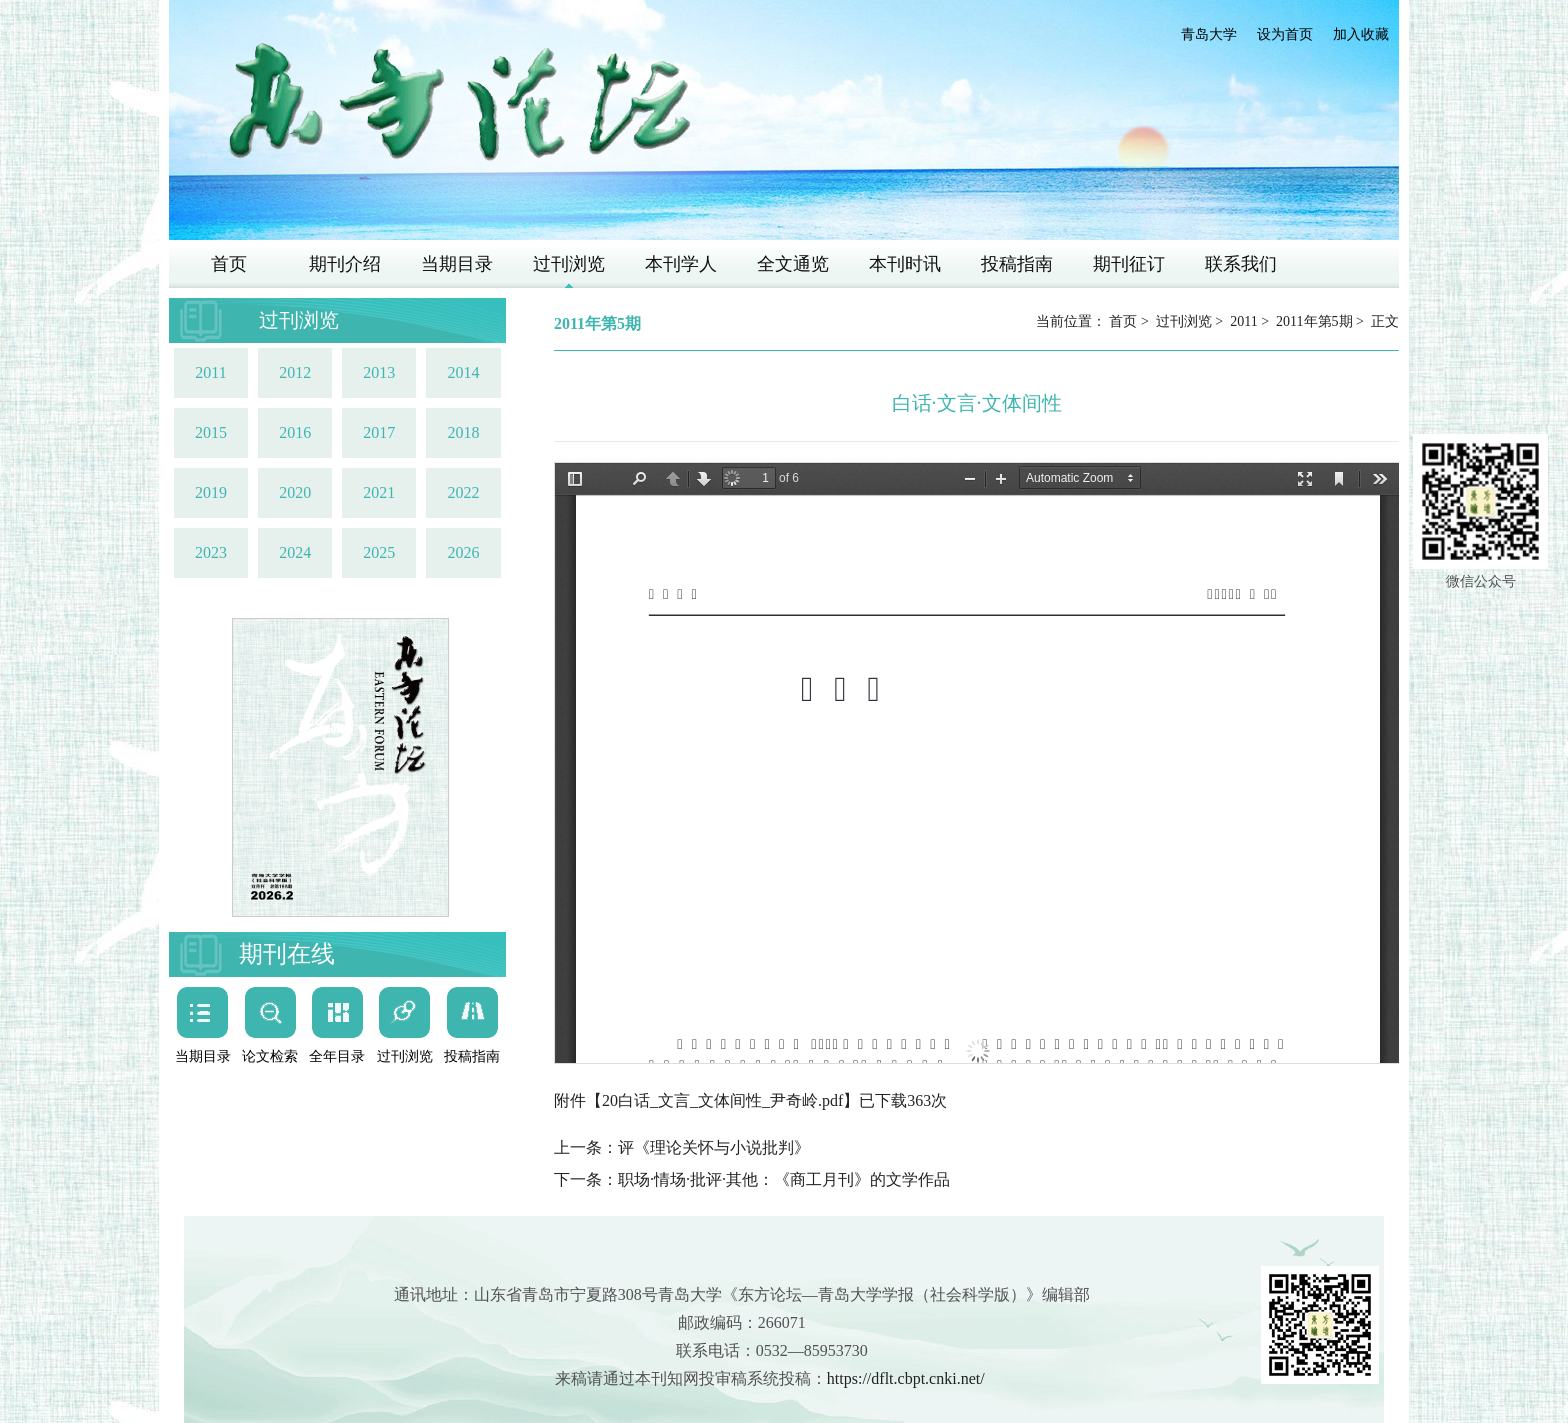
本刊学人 (681, 264)
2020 (295, 492)
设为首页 (1285, 34)
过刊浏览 (569, 264)
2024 (295, 552)
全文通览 (793, 264)
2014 (463, 372)
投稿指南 (1017, 264)
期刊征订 (1129, 264)
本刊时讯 (905, 264)
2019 (211, 492)
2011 (210, 372)
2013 (379, 372)
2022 (463, 492)
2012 (295, 372)
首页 (229, 264)
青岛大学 (1209, 34)
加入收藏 (1361, 34)
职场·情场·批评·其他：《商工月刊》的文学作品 (784, 1179)
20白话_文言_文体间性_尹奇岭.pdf (722, 1100)
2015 (211, 432)
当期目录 (457, 264)
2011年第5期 (1314, 321)
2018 (463, 432)
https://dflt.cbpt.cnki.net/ (906, 1378)
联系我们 (1241, 264)
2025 (379, 552)
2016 (295, 432)
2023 (211, 552)
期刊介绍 (345, 264)
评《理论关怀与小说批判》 (714, 1147)
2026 (463, 552)
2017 (379, 432)
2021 (379, 492)
